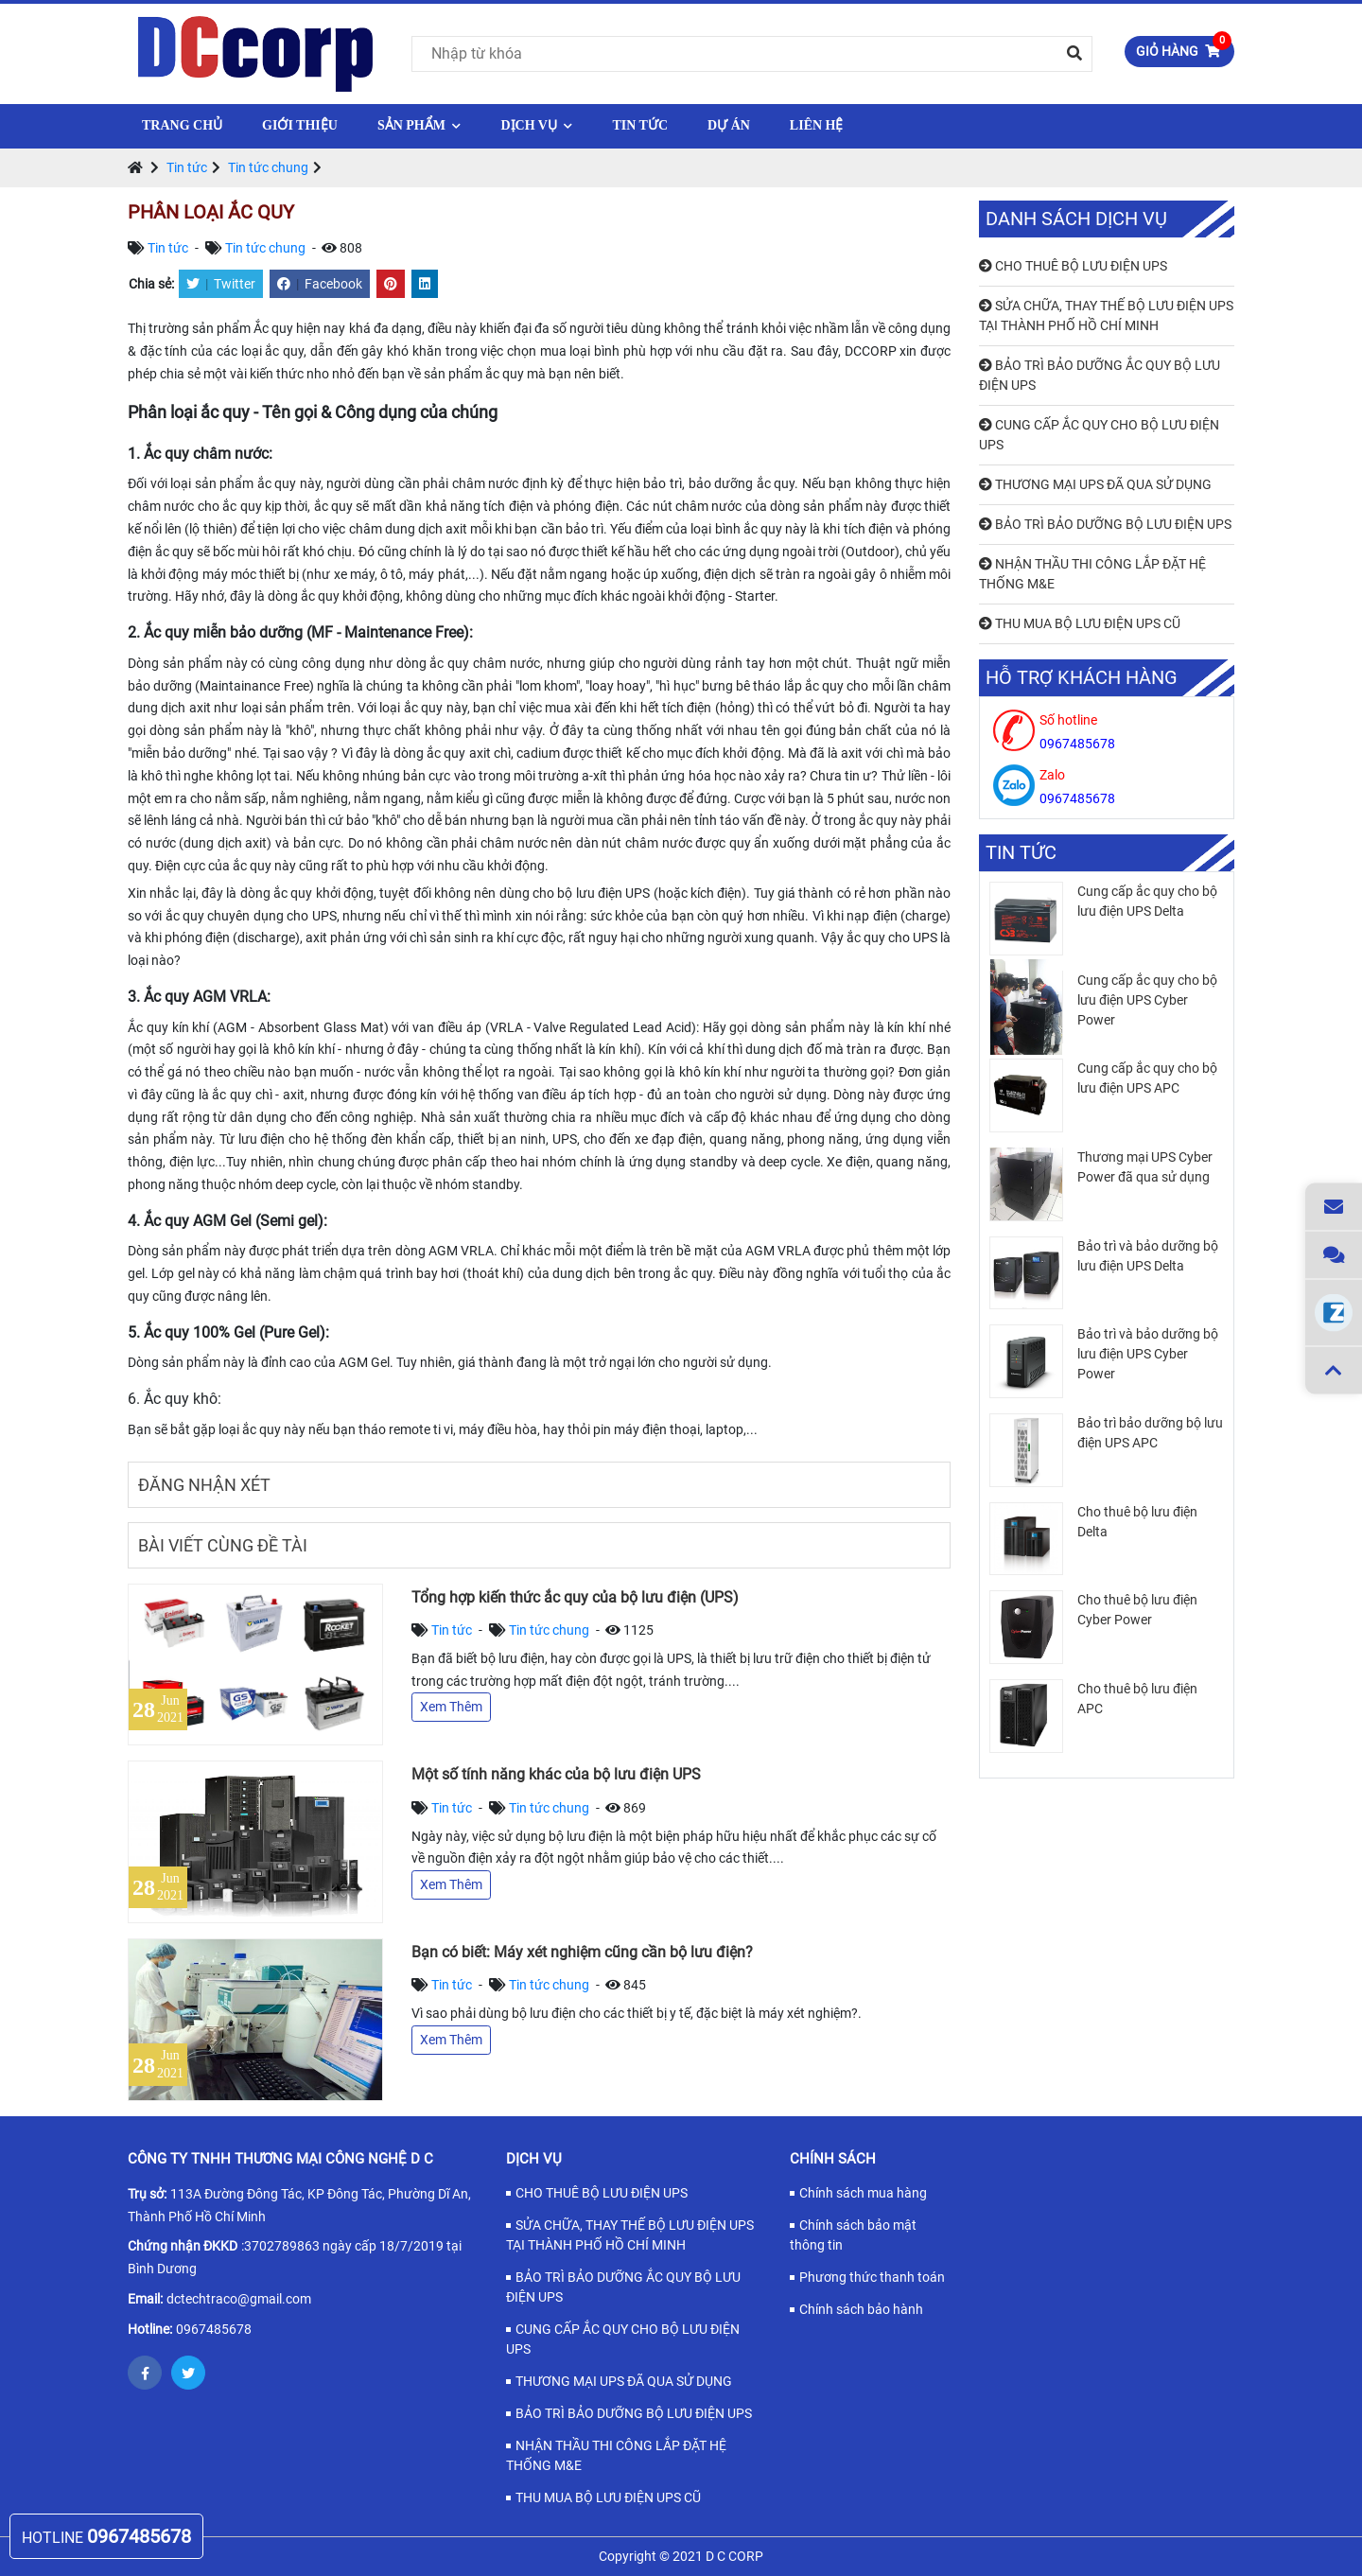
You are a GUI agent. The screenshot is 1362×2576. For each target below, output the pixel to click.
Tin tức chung (268, 167)
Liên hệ (817, 125)
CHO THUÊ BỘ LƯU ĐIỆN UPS (1073, 265)
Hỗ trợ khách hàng (1082, 678)
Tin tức (640, 125)
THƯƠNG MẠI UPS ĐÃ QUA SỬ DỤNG (1095, 484)
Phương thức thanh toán (872, 2277)
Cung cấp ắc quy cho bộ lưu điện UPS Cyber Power (1147, 1000)
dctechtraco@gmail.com (238, 2298)
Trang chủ (182, 125)
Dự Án (728, 125)
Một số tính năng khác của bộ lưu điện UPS (556, 1774)
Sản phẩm (419, 125)
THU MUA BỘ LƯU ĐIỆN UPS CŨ (1079, 623)
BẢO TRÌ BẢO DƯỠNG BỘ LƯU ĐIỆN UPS (1105, 524)
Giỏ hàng (1183, 47)
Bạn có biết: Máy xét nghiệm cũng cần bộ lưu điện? (582, 1952)
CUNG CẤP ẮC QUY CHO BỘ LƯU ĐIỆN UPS (1099, 434)
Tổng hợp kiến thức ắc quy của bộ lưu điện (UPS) (575, 1597)
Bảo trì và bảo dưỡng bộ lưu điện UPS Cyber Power (1147, 1353)
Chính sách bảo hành (861, 2309)
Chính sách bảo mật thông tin (853, 2234)
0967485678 (214, 2329)
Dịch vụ (536, 125)
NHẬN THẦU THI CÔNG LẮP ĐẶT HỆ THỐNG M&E (1092, 573)
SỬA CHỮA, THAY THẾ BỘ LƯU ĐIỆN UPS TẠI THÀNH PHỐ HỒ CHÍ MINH (1106, 315)
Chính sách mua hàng (863, 2192)
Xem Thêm (451, 1706)
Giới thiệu (300, 125)
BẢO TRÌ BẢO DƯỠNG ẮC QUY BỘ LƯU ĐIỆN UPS (1099, 375)
